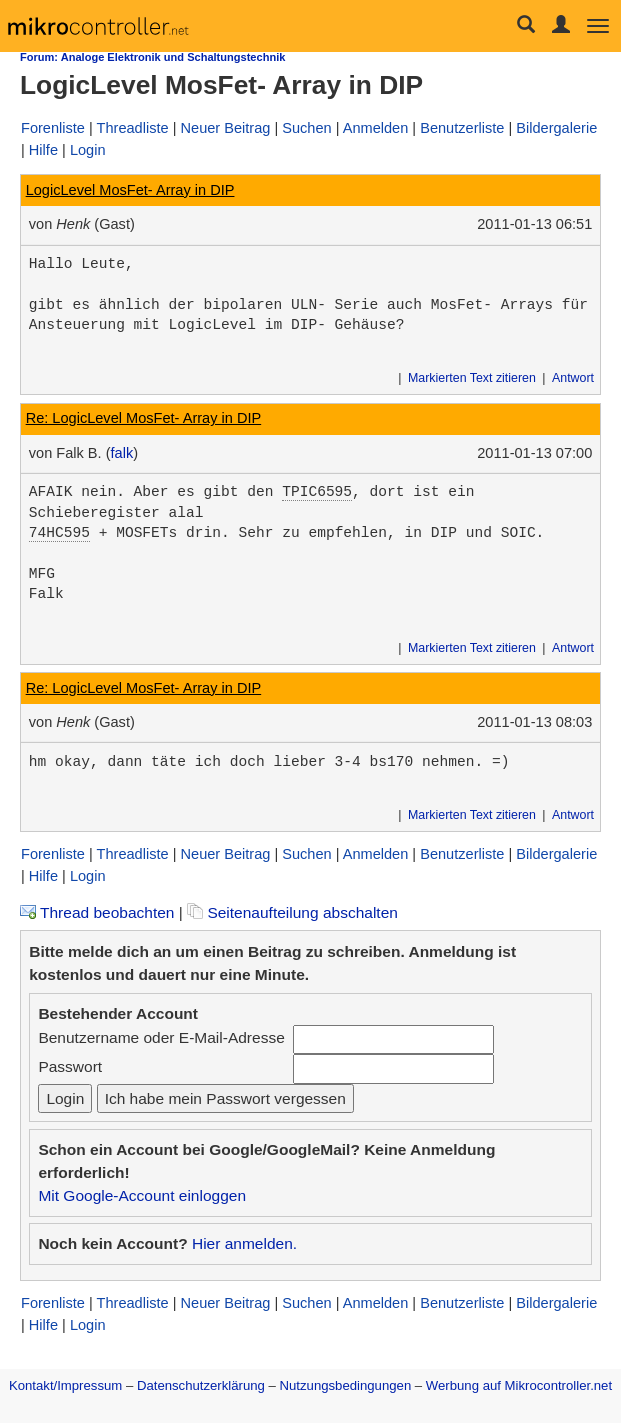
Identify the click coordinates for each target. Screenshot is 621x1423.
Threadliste (133, 128)
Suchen (306, 128)
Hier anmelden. (244, 1243)
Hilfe (43, 150)
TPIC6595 (317, 492)
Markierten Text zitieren (472, 378)
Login (88, 150)
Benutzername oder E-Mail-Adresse (161, 1037)
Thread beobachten (97, 912)
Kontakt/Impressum (65, 1385)
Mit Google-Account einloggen (142, 1195)
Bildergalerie (556, 128)
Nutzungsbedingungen (346, 1385)
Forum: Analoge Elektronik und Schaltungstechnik (152, 57)
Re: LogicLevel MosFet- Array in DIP (144, 418)
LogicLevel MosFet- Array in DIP (130, 190)
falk (122, 453)
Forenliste (53, 128)
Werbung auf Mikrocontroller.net (519, 1385)
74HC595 (59, 533)
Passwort (70, 1066)
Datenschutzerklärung (201, 1385)
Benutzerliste (462, 128)
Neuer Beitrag (226, 128)
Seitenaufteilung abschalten (292, 912)
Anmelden (376, 128)
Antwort (573, 378)
